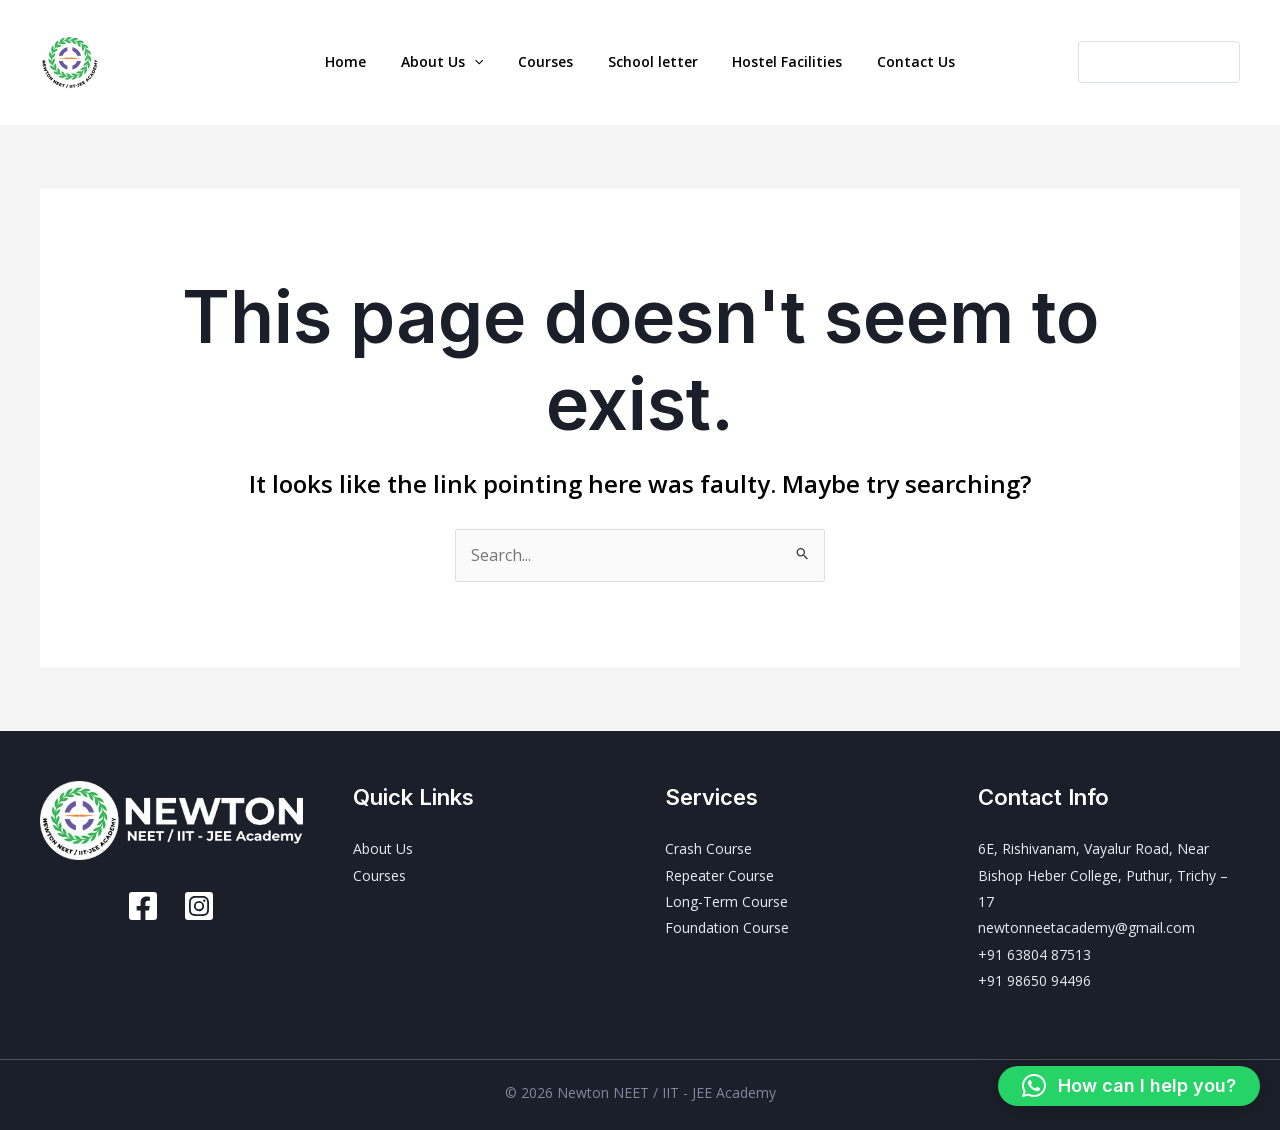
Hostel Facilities (771, 61)
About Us (458, 62)
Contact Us (889, 61)
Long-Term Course (726, 901)
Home (372, 61)
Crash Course (708, 848)
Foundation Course (727, 927)
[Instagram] (199, 906)
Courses (550, 61)
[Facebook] (143, 906)
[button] (490, 62)
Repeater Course (719, 875)
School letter (647, 61)
